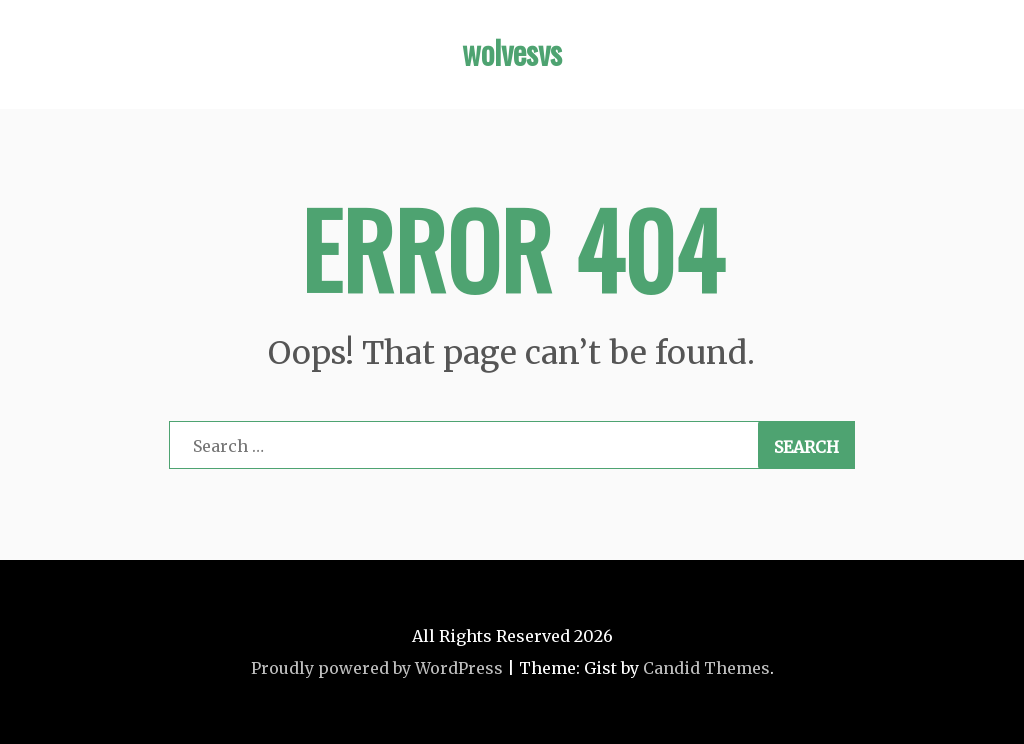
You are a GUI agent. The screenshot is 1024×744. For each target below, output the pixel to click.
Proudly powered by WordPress (377, 668)
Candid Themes (706, 668)
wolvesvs (512, 51)
